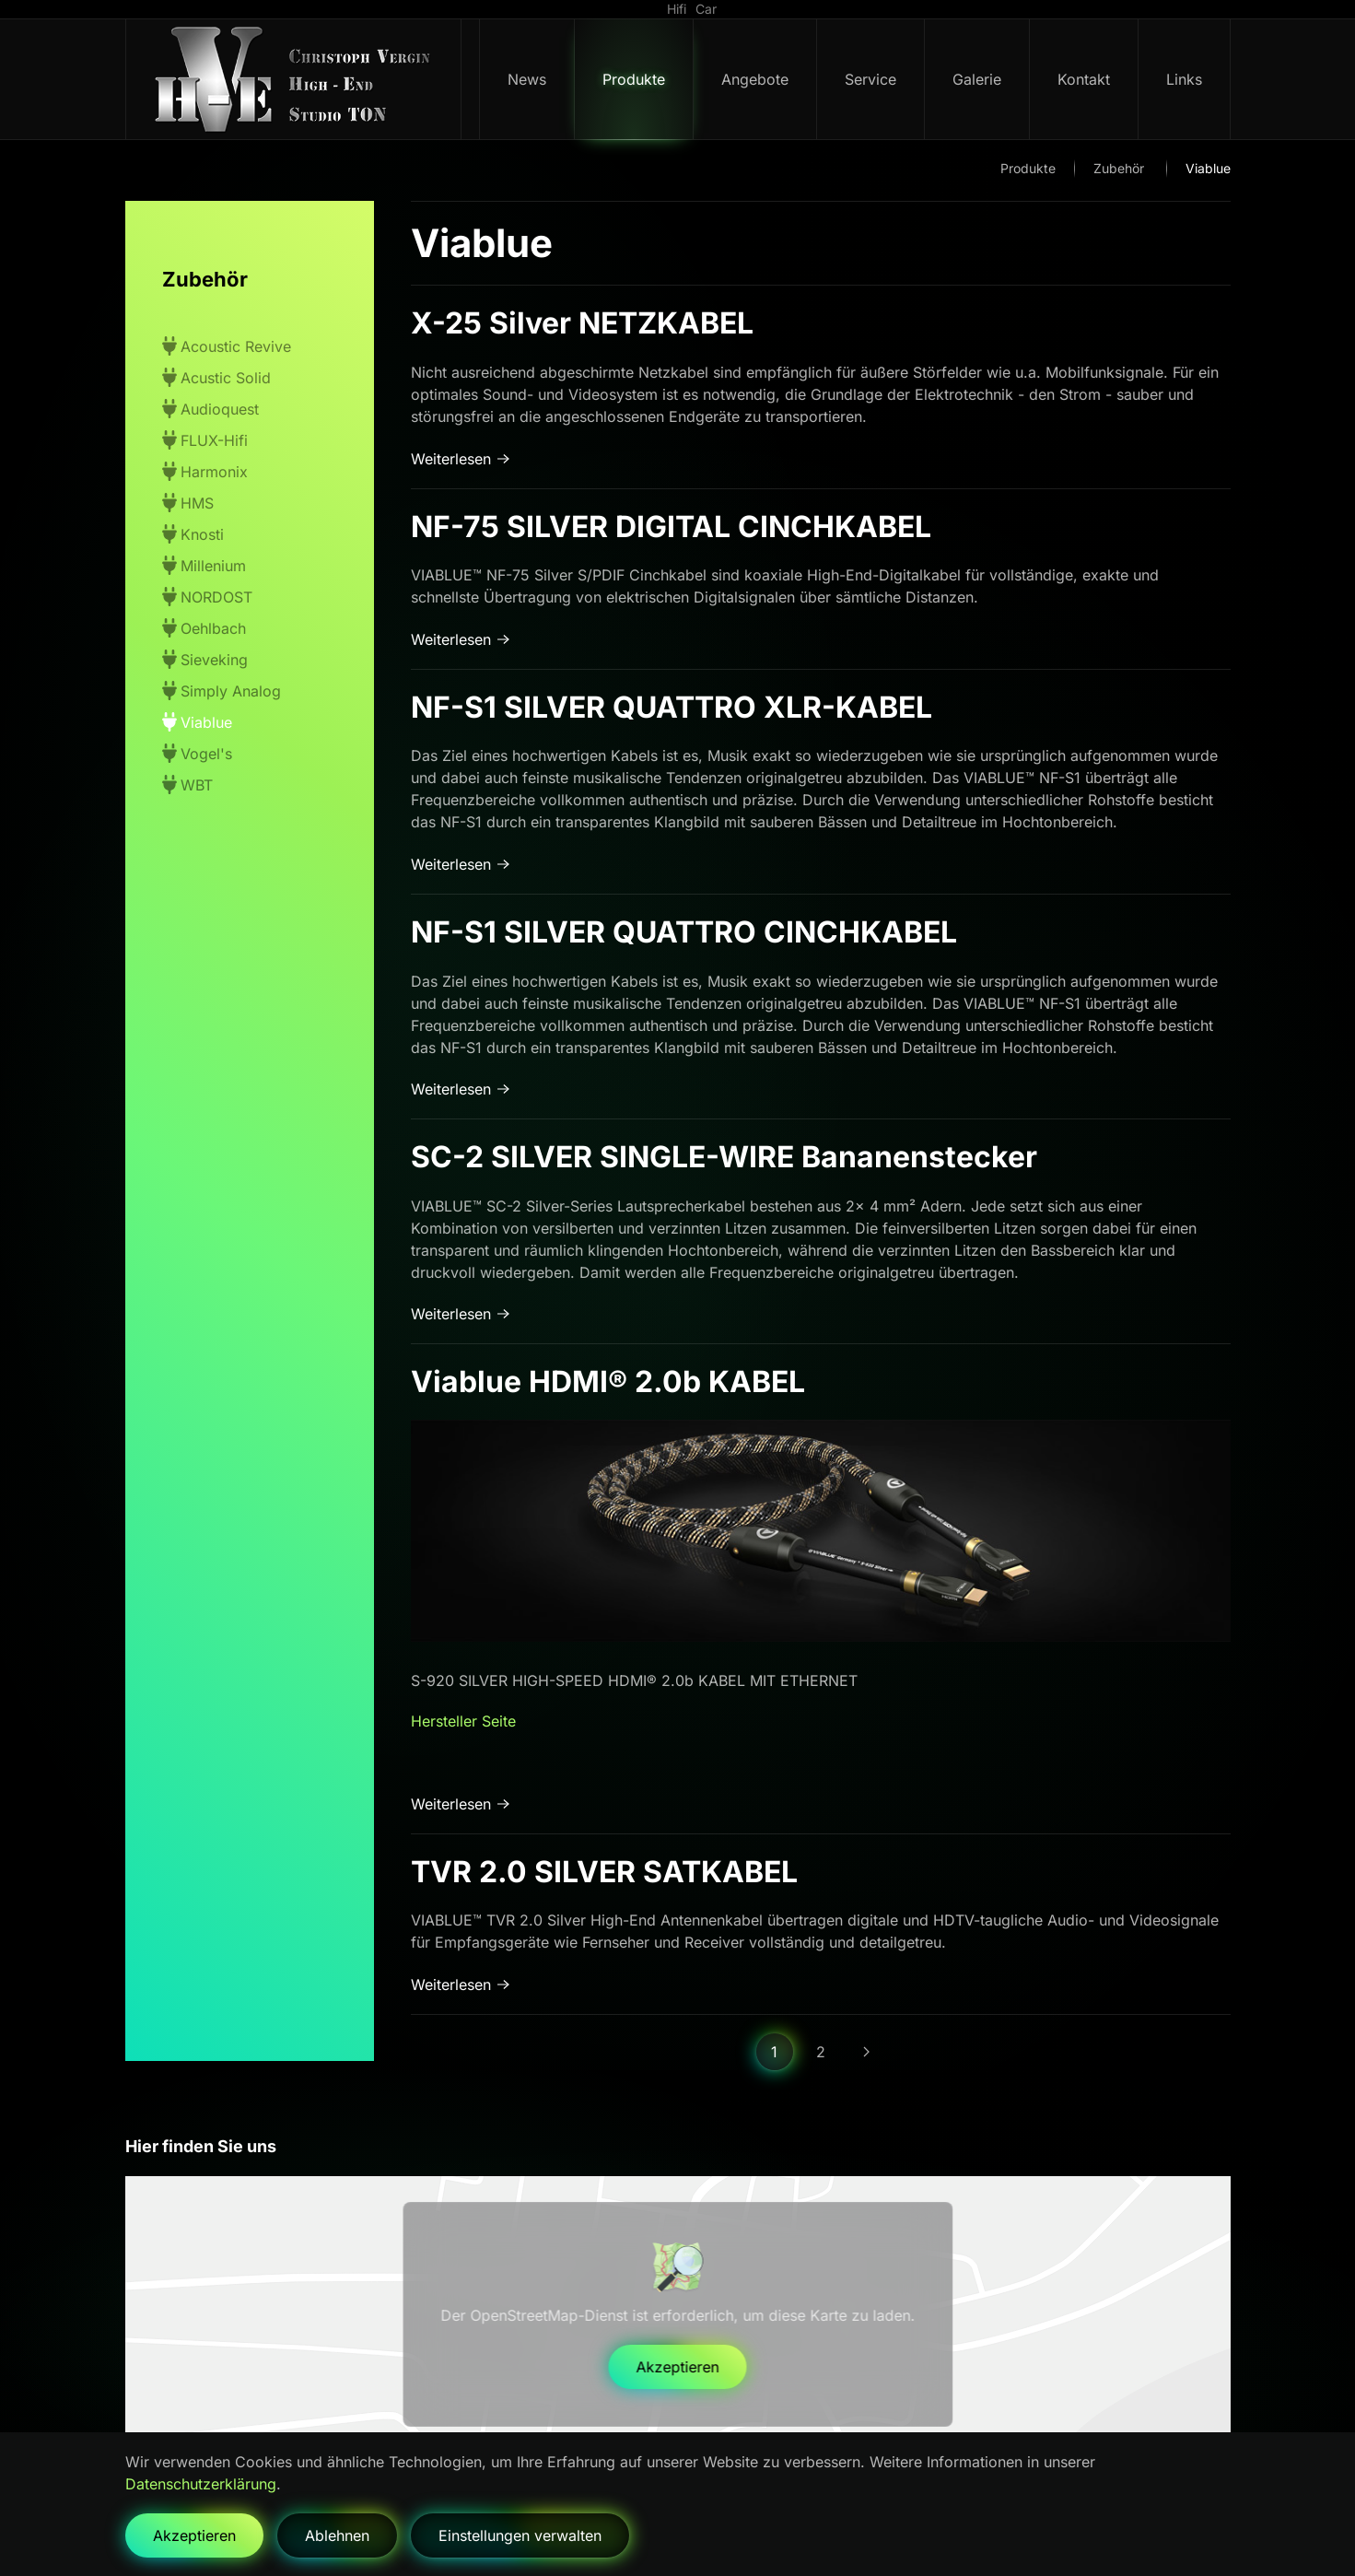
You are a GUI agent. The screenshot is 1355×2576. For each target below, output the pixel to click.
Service (870, 79)
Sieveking (205, 659)
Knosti (193, 534)
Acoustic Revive (226, 346)
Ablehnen (337, 2535)
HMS (188, 502)
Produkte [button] (633, 79)
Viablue (197, 722)
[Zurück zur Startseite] (293, 79)
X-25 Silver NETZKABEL (582, 323)
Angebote (754, 79)
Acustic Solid (216, 377)
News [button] (527, 79)
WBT (187, 784)
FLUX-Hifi (205, 440)
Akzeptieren (678, 2367)
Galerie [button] (976, 79)
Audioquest (210, 408)
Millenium (204, 565)
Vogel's (197, 753)
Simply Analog (221, 690)
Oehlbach (204, 628)
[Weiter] (866, 2051)
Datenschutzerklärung (200, 2484)
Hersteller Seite (463, 1721)
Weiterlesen (451, 459)
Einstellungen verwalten (520, 2535)
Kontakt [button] (1083, 79)
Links (1184, 79)
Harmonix (205, 471)
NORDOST (207, 596)
